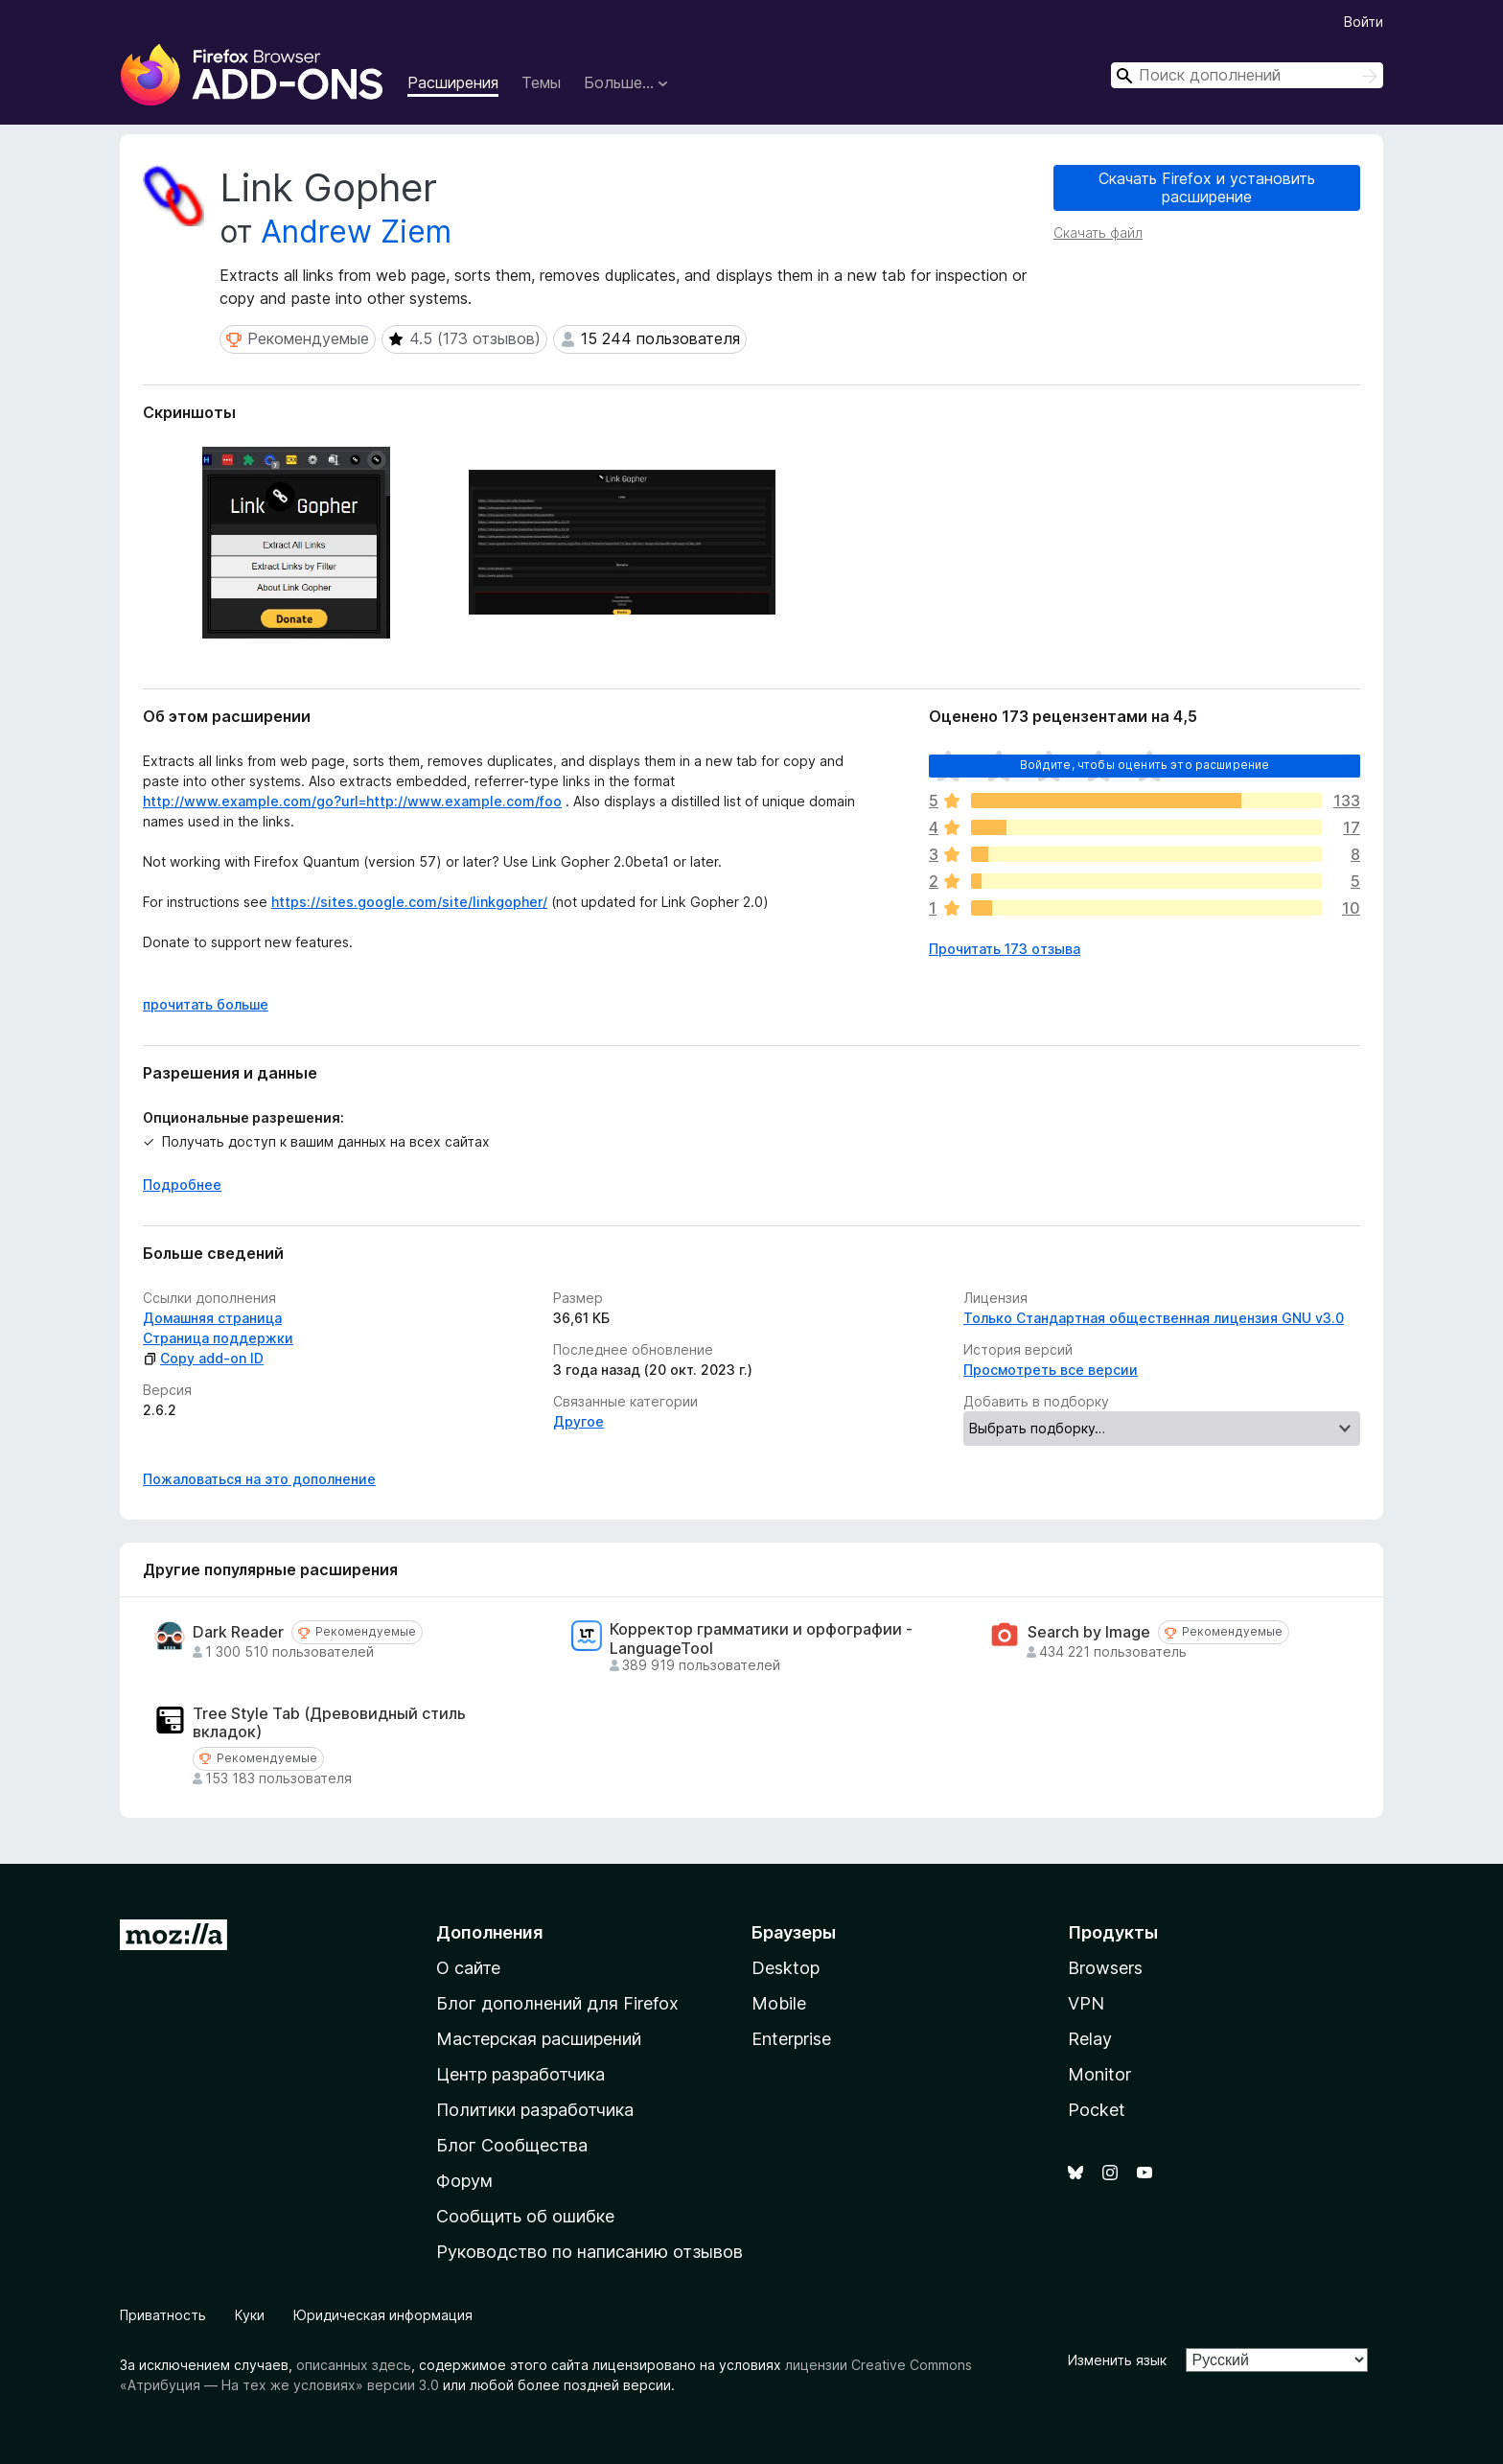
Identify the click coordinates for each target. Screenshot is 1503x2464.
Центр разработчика (520, 2074)
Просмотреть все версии (1050, 1369)
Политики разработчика (535, 2110)
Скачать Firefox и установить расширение (1206, 187)
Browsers (1105, 1968)
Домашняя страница (212, 1318)
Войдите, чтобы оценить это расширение (1145, 764)
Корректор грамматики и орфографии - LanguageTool (761, 1638)
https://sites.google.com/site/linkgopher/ (409, 902)
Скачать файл (1098, 232)
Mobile (779, 2003)
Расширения (452, 82)
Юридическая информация (383, 2315)
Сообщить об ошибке (525, 2216)
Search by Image (1089, 1632)
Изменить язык (1117, 2360)
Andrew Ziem (356, 231)
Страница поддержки (218, 1338)
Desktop (786, 1968)
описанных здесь (353, 2365)
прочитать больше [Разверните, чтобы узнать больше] (205, 1004)
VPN (1086, 2003)
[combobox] (1247, 75)
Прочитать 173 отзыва (1004, 949)
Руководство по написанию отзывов (589, 2252)
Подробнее (182, 1184)
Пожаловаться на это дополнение (259, 1479)
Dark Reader (238, 1632)
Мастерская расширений (538, 2039)
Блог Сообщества (512, 2145)
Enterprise (791, 2039)
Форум (464, 2181)
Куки (250, 2315)
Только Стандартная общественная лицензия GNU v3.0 (1153, 1318)
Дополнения (489, 1932)
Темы (541, 82)
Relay (1090, 2039)
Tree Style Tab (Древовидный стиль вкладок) (329, 1723)
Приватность (163, 2315)
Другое (578, 1421)
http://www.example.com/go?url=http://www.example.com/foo (352, 801)
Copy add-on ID (203, 1358)
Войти (1363, 21)
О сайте (468, 1968)
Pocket (1096, 2110)
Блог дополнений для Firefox (557, 2003)
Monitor (1099, 2074)
